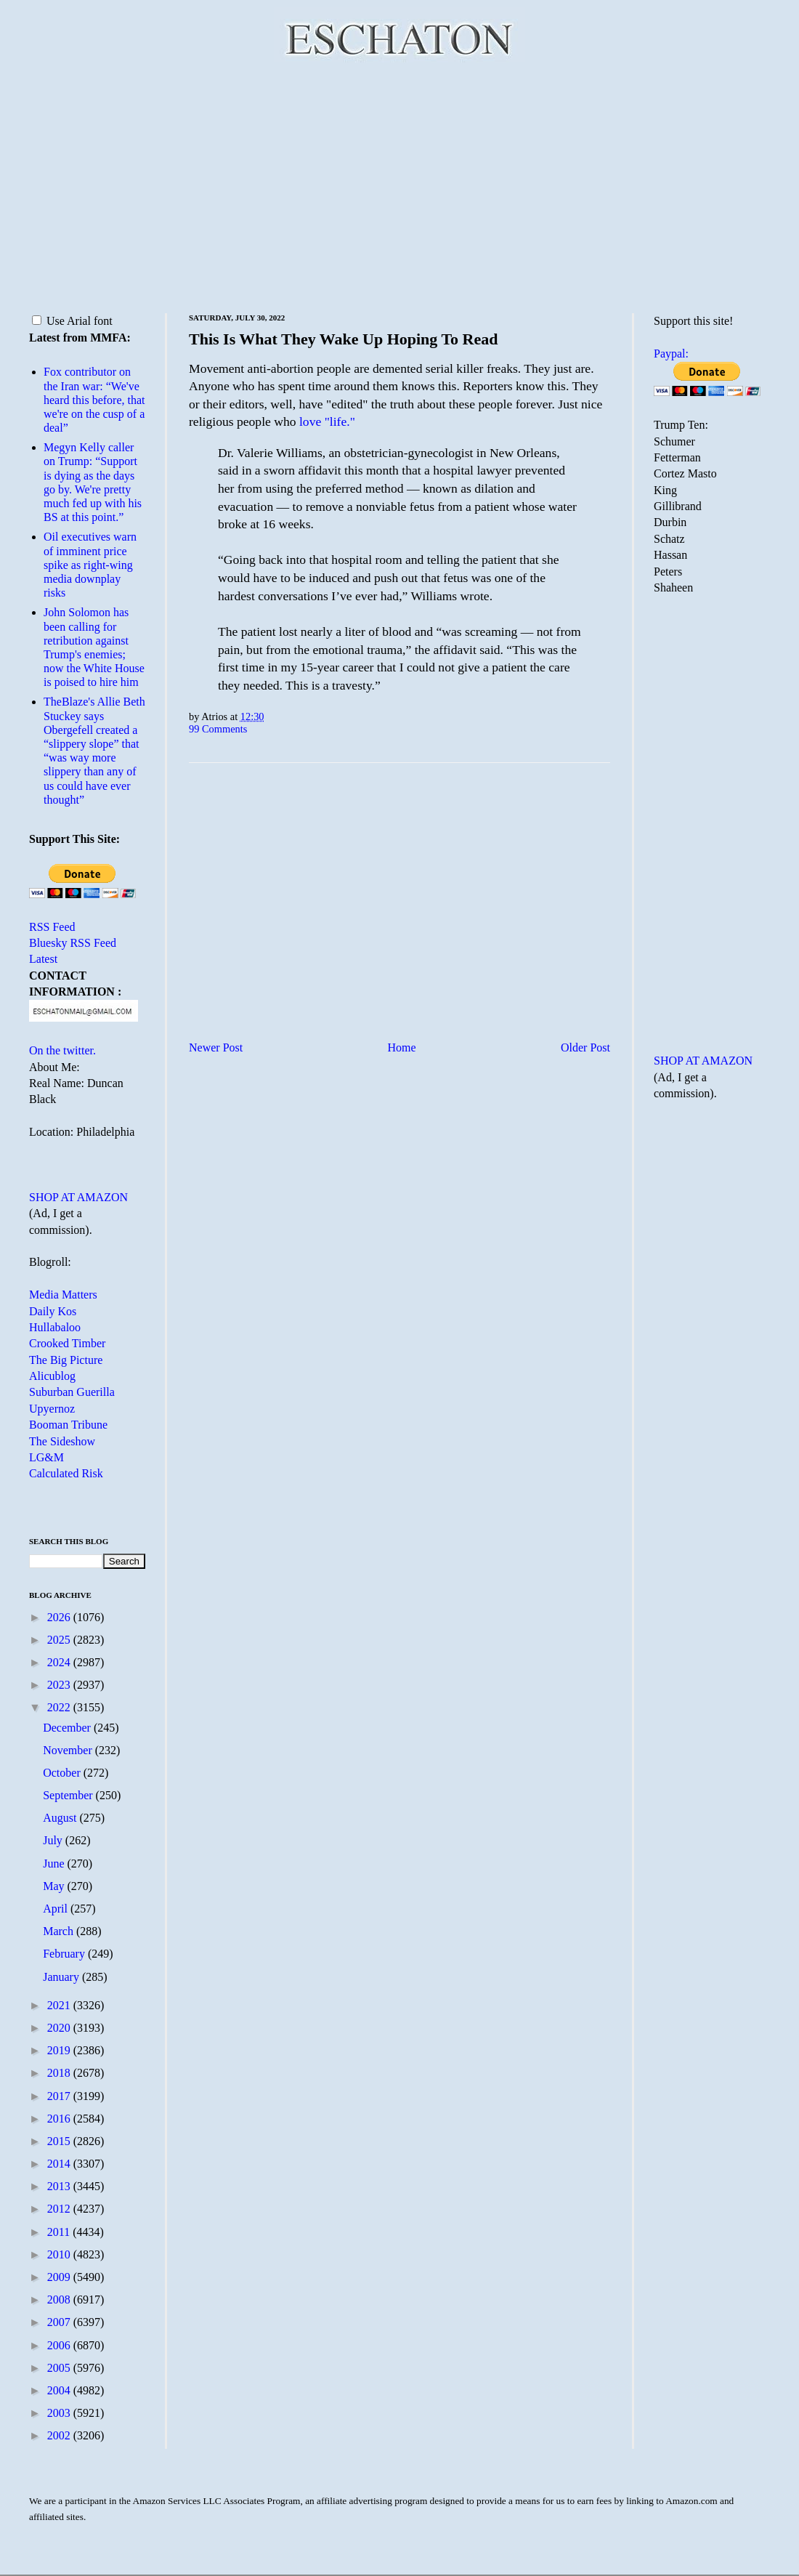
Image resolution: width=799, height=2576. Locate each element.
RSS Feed (52, 927)
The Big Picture (65, 1360)
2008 (60, 2299)
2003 (60, 2413)
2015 (60, 2141)
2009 (60, 2277)
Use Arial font (72, 321)
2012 (60, 2208)
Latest (43, 959)
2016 (60, 2118)
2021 (60, 2005)
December (68, 1727)
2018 (60, 2073)
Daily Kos (52, 1311)
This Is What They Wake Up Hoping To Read (343, 339)
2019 (60, 2050)
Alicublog (52, 1376)
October (63, 1773)
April (56, 1908)
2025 (60, 1640)
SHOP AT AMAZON (78, 1197)
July (54, 1840)
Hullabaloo (55, 1327)
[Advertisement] (399, 185)
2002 (60, 2435)
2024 (60, 1662)
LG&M (46, 1457)
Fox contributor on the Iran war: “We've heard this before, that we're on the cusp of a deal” (94, 400)
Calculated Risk (66, 1473)
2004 (60, 2390)
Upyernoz (52, 1408)
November (69, 1750)
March (59, 1931)
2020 (60, 2028)
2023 (60, 1685)
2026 (60, 1617)
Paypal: (671, 353)
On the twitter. (62, 1050)
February (65, 1953)
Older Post (585, 1047)
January (62, 1977)
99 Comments (218, 729)
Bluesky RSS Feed (72, 943)
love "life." (327, 421)
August (61, 1818)
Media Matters (63, 1294)
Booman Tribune (68, 1424)
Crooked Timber (67, 1343)
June (55, 1863)
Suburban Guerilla (72, 1392)
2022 (60, 1707)
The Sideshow (62, 1441)
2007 (60, 2322)
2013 (60, 2186)
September (69, 1795)
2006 (60, 2345)
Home (402, 1047)
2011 (60, 2232)
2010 (60, 2254)
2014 (60, 2163)
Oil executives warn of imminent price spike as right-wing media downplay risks (90, 564)
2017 (60, 2096)
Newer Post (216, 1047)
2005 (60, 2368)
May (55, 1886)
